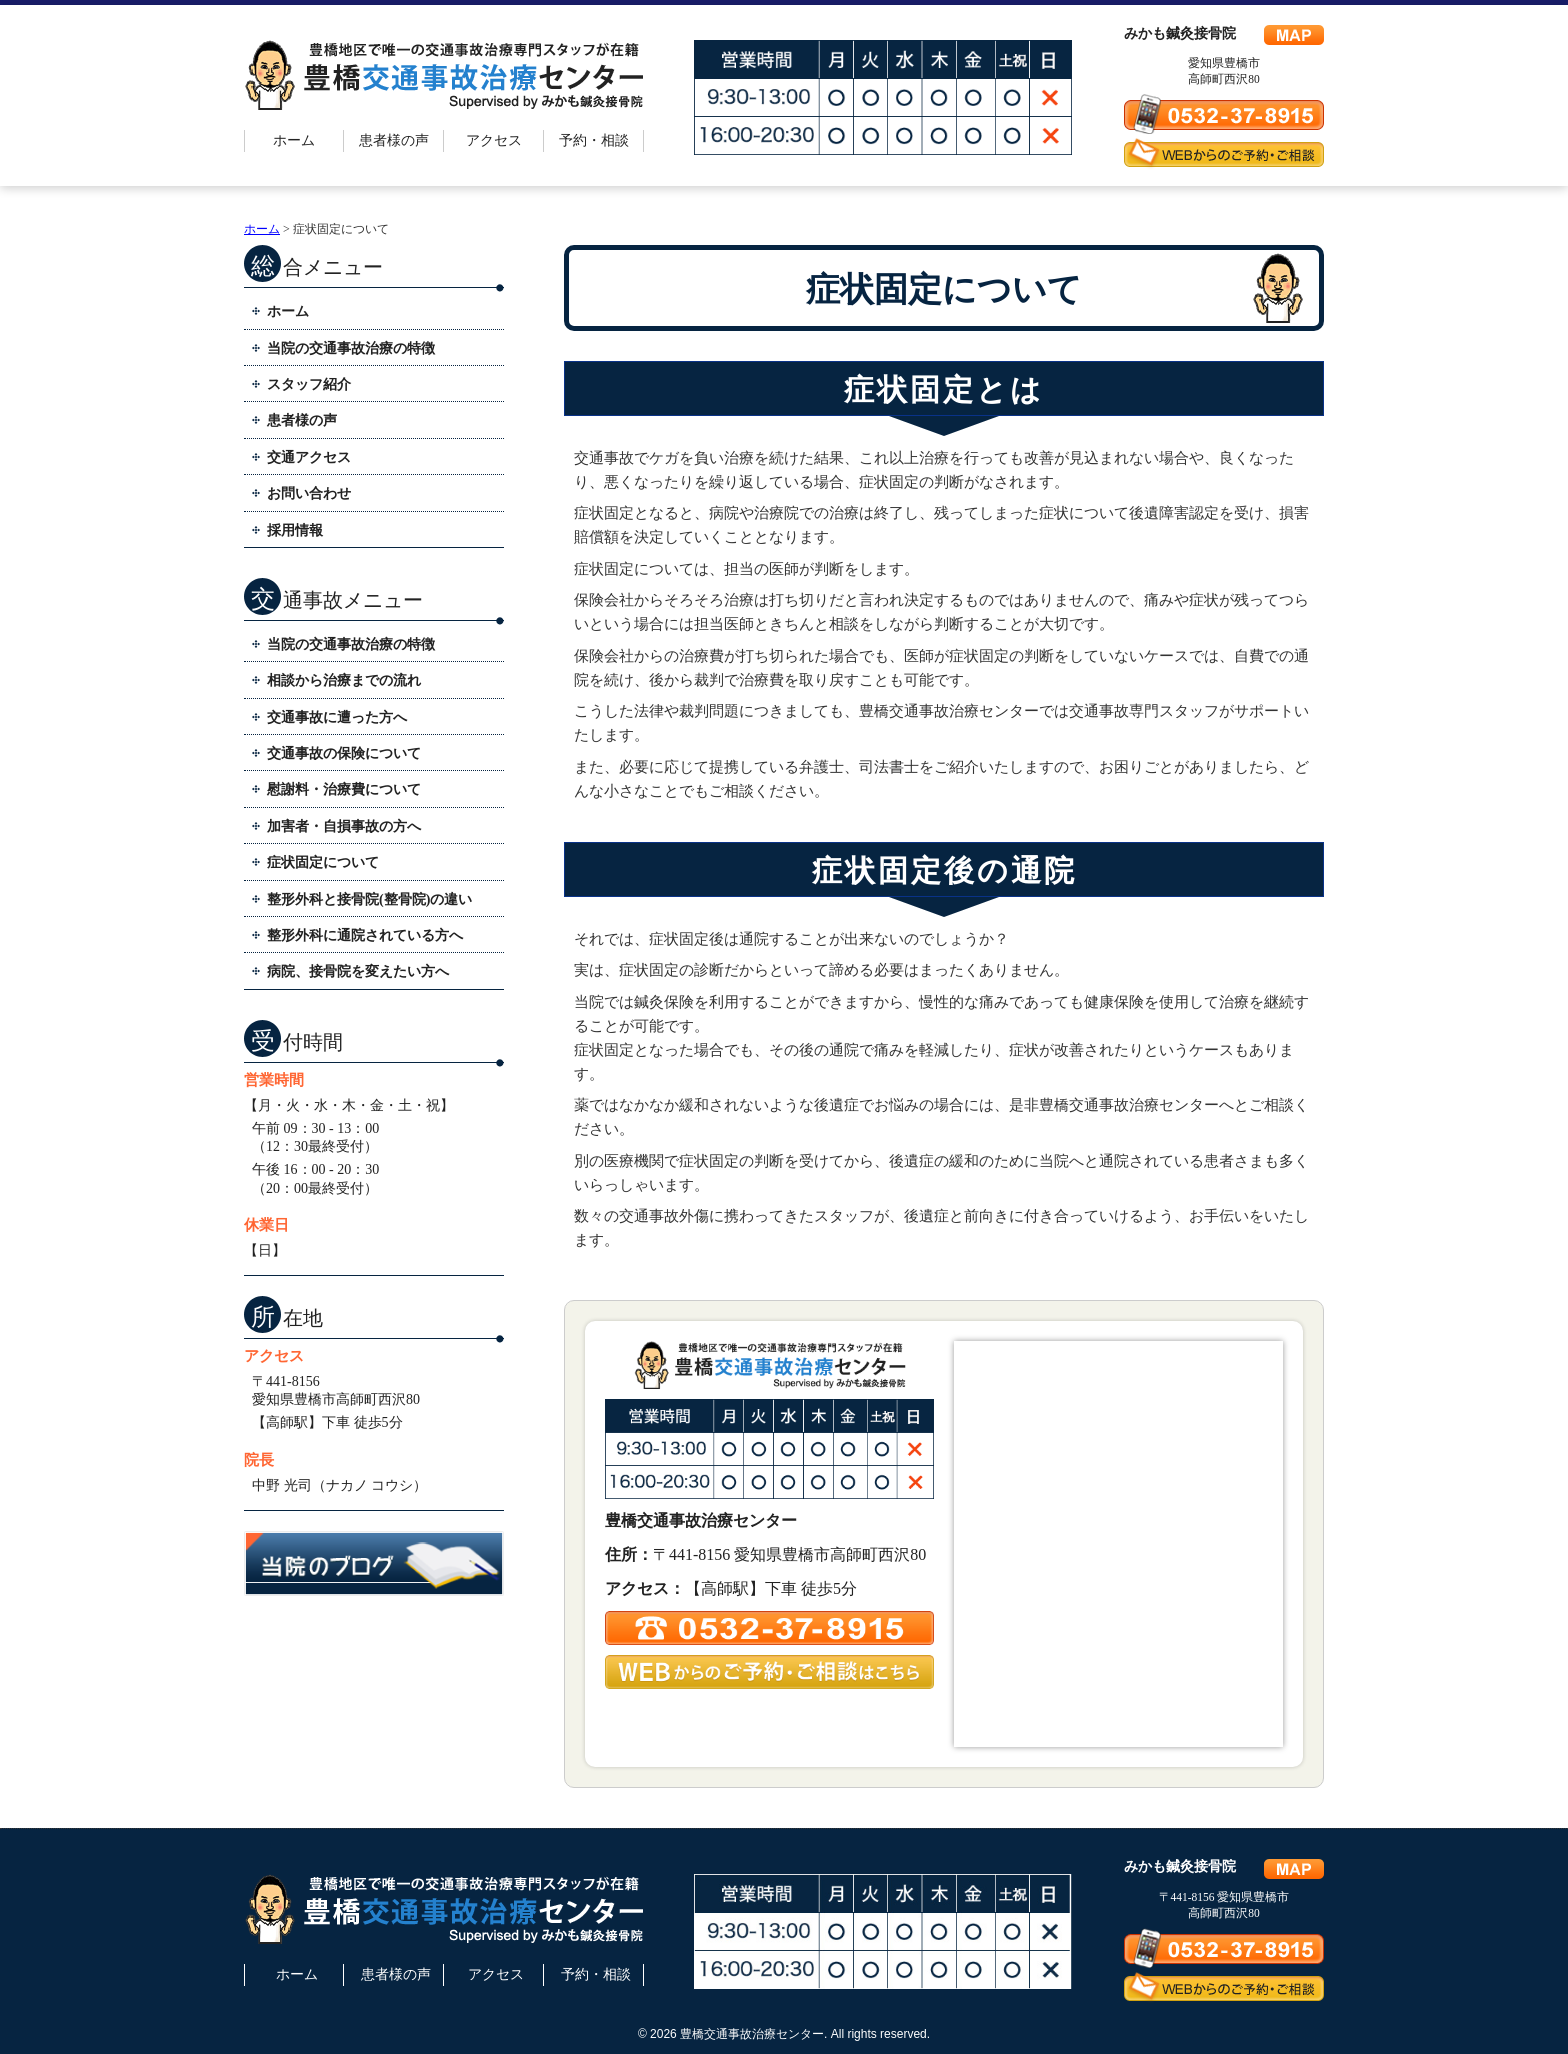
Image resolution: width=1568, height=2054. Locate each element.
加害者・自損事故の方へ (344, 826)
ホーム (294, 140)
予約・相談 (594, 140)
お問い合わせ (309, 493)
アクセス (494, 140)
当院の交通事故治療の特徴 (351, 348)
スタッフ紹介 (309, 384)
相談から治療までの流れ (344, 680)
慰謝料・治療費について (344, 789)
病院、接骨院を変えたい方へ (358, 971)
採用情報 (295, 530)
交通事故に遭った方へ (337, 717)
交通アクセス (309, 457)
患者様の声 (394, 140)
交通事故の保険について (344, 753)
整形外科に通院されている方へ (365, 935)
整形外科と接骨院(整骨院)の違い (369, 899)
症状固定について (323, 862)
